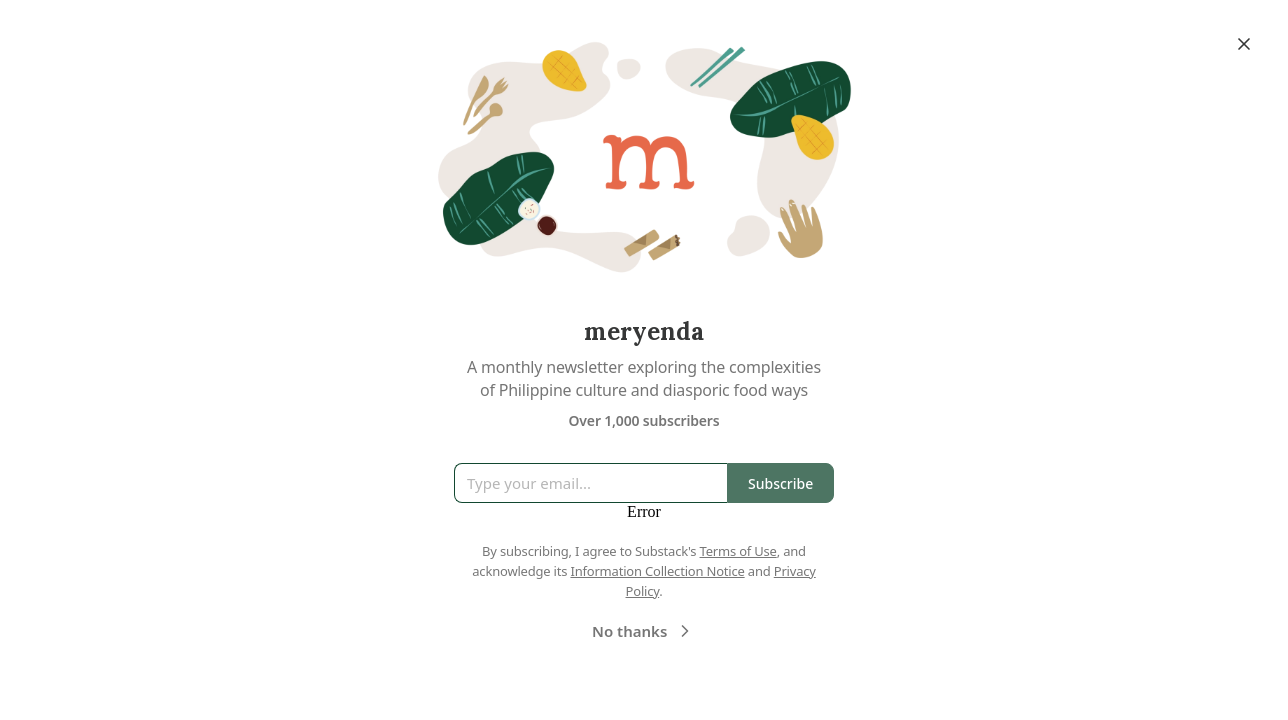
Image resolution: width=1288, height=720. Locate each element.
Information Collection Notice (657, 571)
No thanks (643, 631)
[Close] (1244, 44)
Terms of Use (738, 551)
